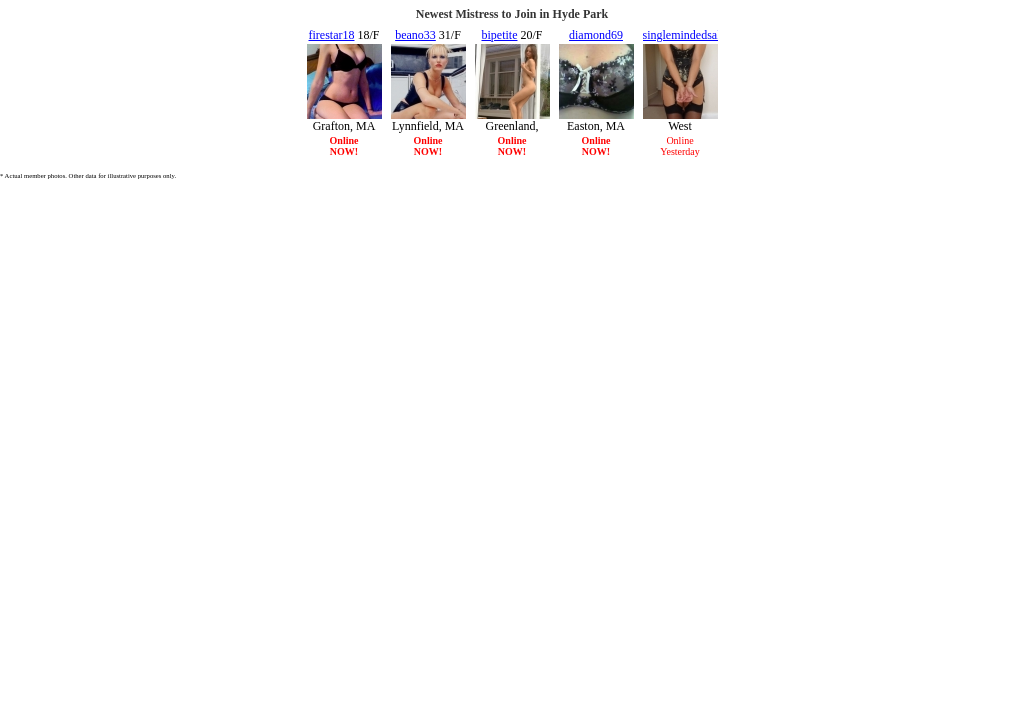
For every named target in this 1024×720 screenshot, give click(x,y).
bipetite (499, 35)
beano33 (415, 35)
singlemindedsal (682, 35)
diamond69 (596, 35)
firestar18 (332, 35)
